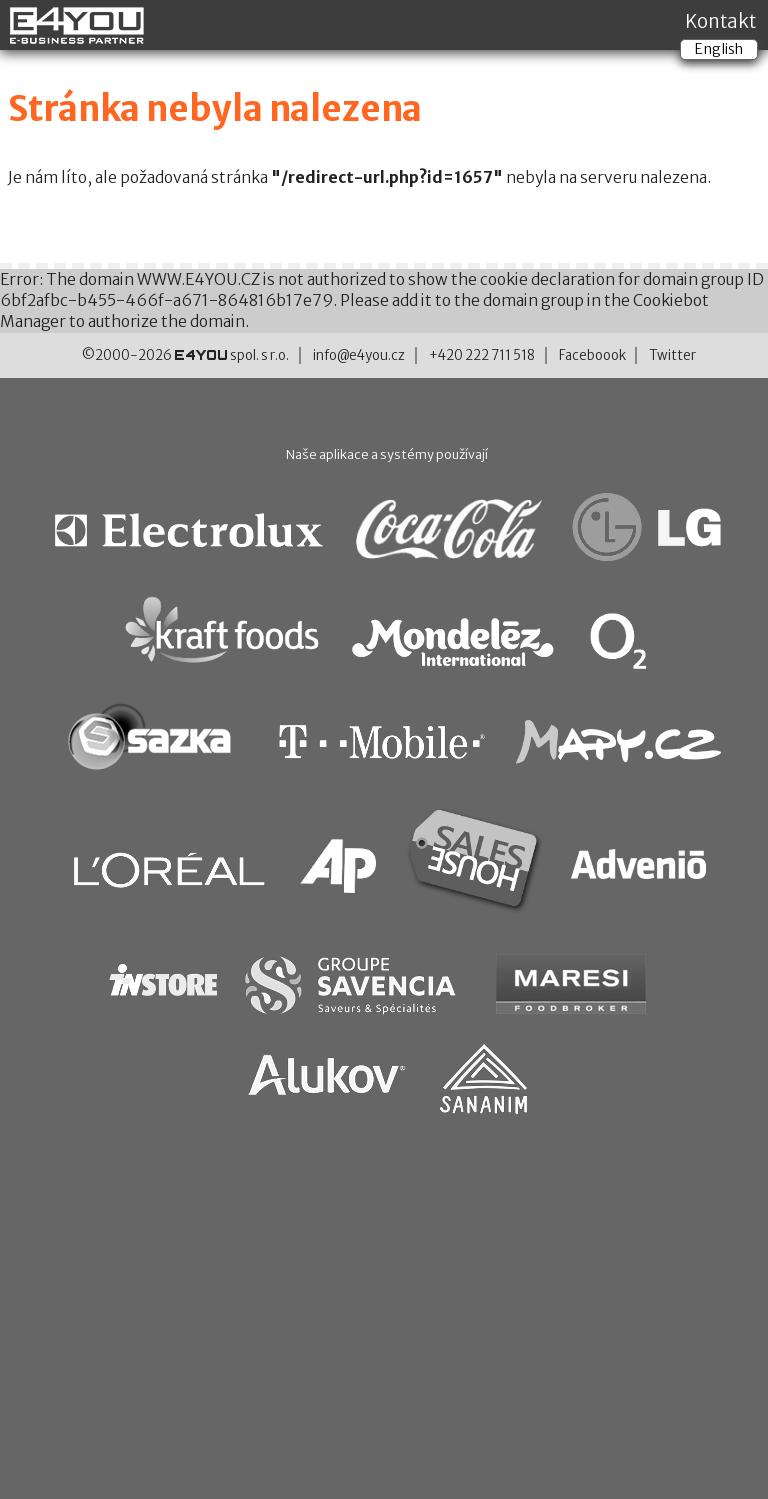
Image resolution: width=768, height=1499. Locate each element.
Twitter (672, 355)
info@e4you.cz (359, 355)
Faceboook (592, 355)
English (719, 49)
